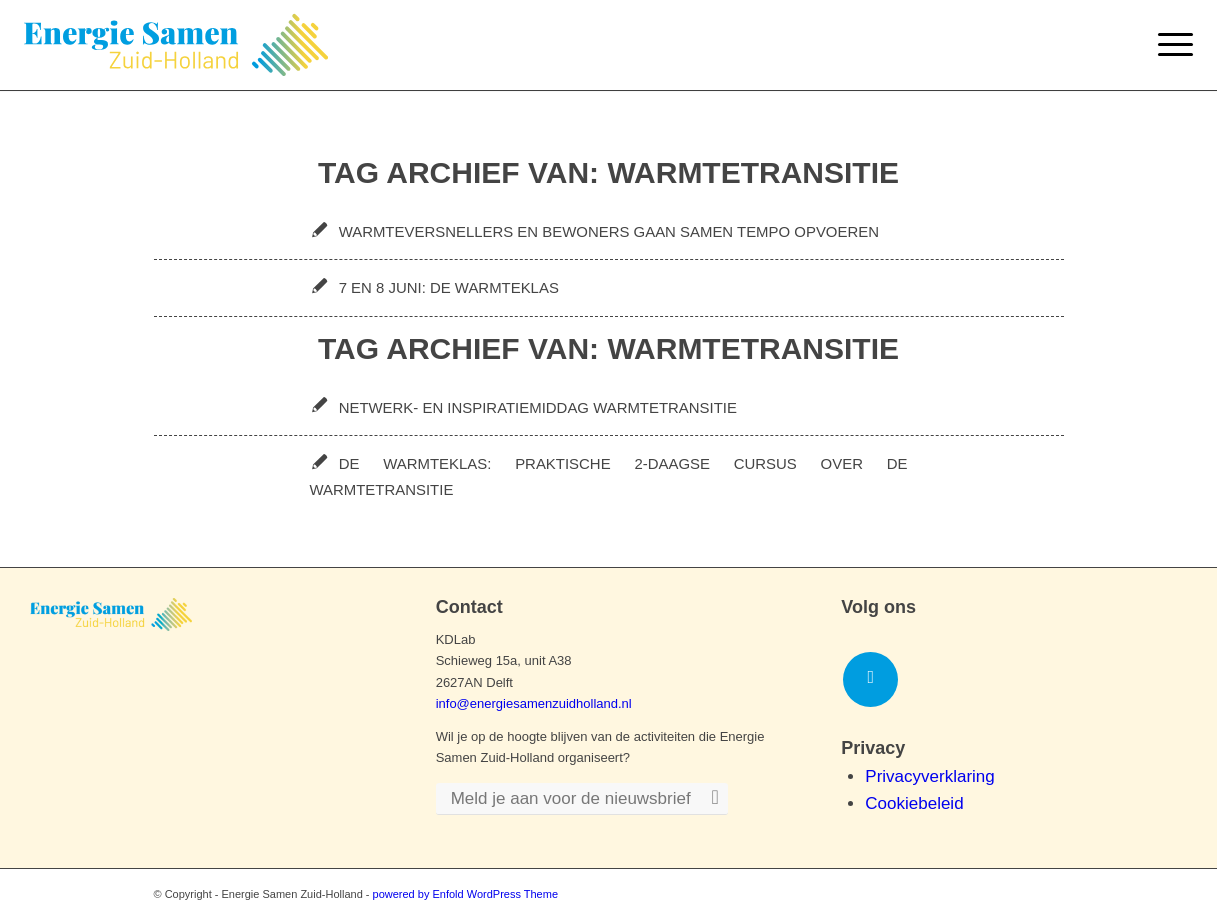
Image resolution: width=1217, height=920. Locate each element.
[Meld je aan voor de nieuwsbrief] (582, 799)
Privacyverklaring (929, 776)
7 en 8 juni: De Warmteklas (449, 287)
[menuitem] (1169, 45)
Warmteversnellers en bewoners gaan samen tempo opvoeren (609, 231)
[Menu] (1169, 45)
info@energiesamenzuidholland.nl (534, 703)
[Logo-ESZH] (176, 45)
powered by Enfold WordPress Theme (465, 894)
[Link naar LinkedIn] (870, 679)
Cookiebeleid (914, 803)
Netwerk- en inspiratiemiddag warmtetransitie (538, 407)
